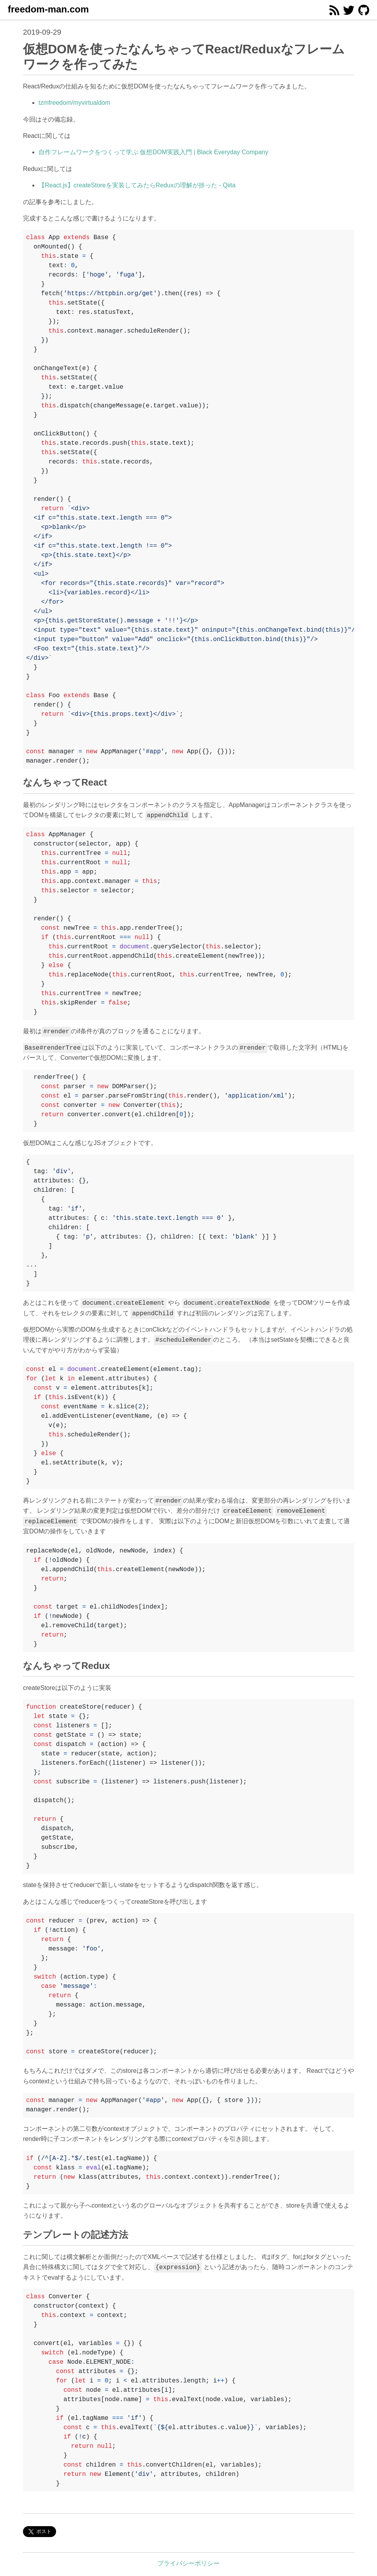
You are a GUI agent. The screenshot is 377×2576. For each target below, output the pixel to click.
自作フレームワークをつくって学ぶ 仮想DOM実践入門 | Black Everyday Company (153, 152)
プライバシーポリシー (188, 2563)
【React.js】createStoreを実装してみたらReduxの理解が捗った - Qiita (137, 185)
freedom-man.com (48, 9)
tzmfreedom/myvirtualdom (74, 102)
